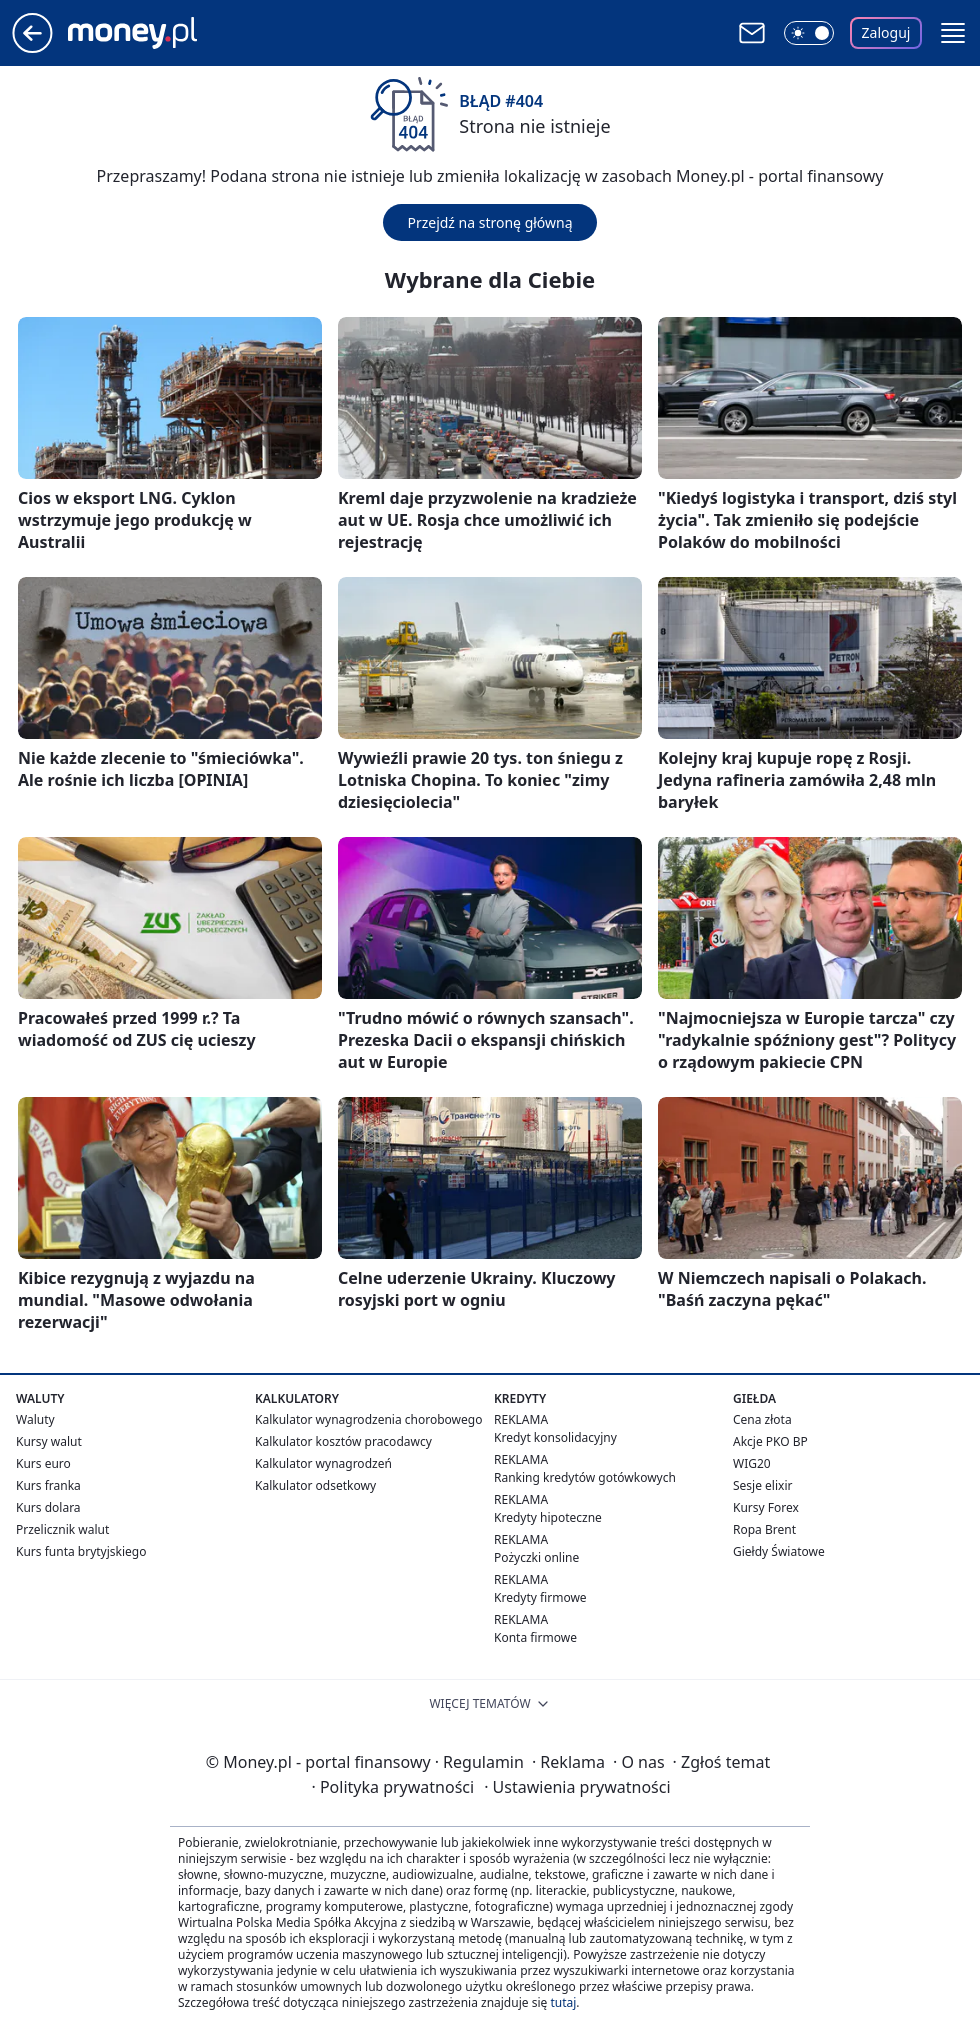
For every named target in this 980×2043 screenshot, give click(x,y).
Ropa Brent (764, 1529)
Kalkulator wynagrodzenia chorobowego (368, 1419)
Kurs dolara (48, 1507)
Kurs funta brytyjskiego (81, 1551)
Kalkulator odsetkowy (315, 1485)
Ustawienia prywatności (577, 1787)
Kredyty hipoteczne (548, 1517)
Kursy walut (49, 1441)
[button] (953, 33)
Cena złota (762, 1419)
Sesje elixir (762, 1485)
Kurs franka (48, 1485)
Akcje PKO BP (770, 1441)
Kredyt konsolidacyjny (555, 1437)
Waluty (35, 1419)
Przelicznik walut (62, 1529)
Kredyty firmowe (540, 1597)
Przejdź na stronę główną (489, 222)
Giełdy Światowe (779, 1551)
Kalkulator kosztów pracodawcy (343, 1441)
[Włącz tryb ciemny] (809, 33)
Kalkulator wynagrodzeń (323, 1463)
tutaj (563, 2002)
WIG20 (752, 1463)
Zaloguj (886, 32)
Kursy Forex (766, 1507)
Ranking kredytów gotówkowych (585, 1477)
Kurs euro (43, 1463)
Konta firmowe (535, 1637)
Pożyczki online (536, 1557)
